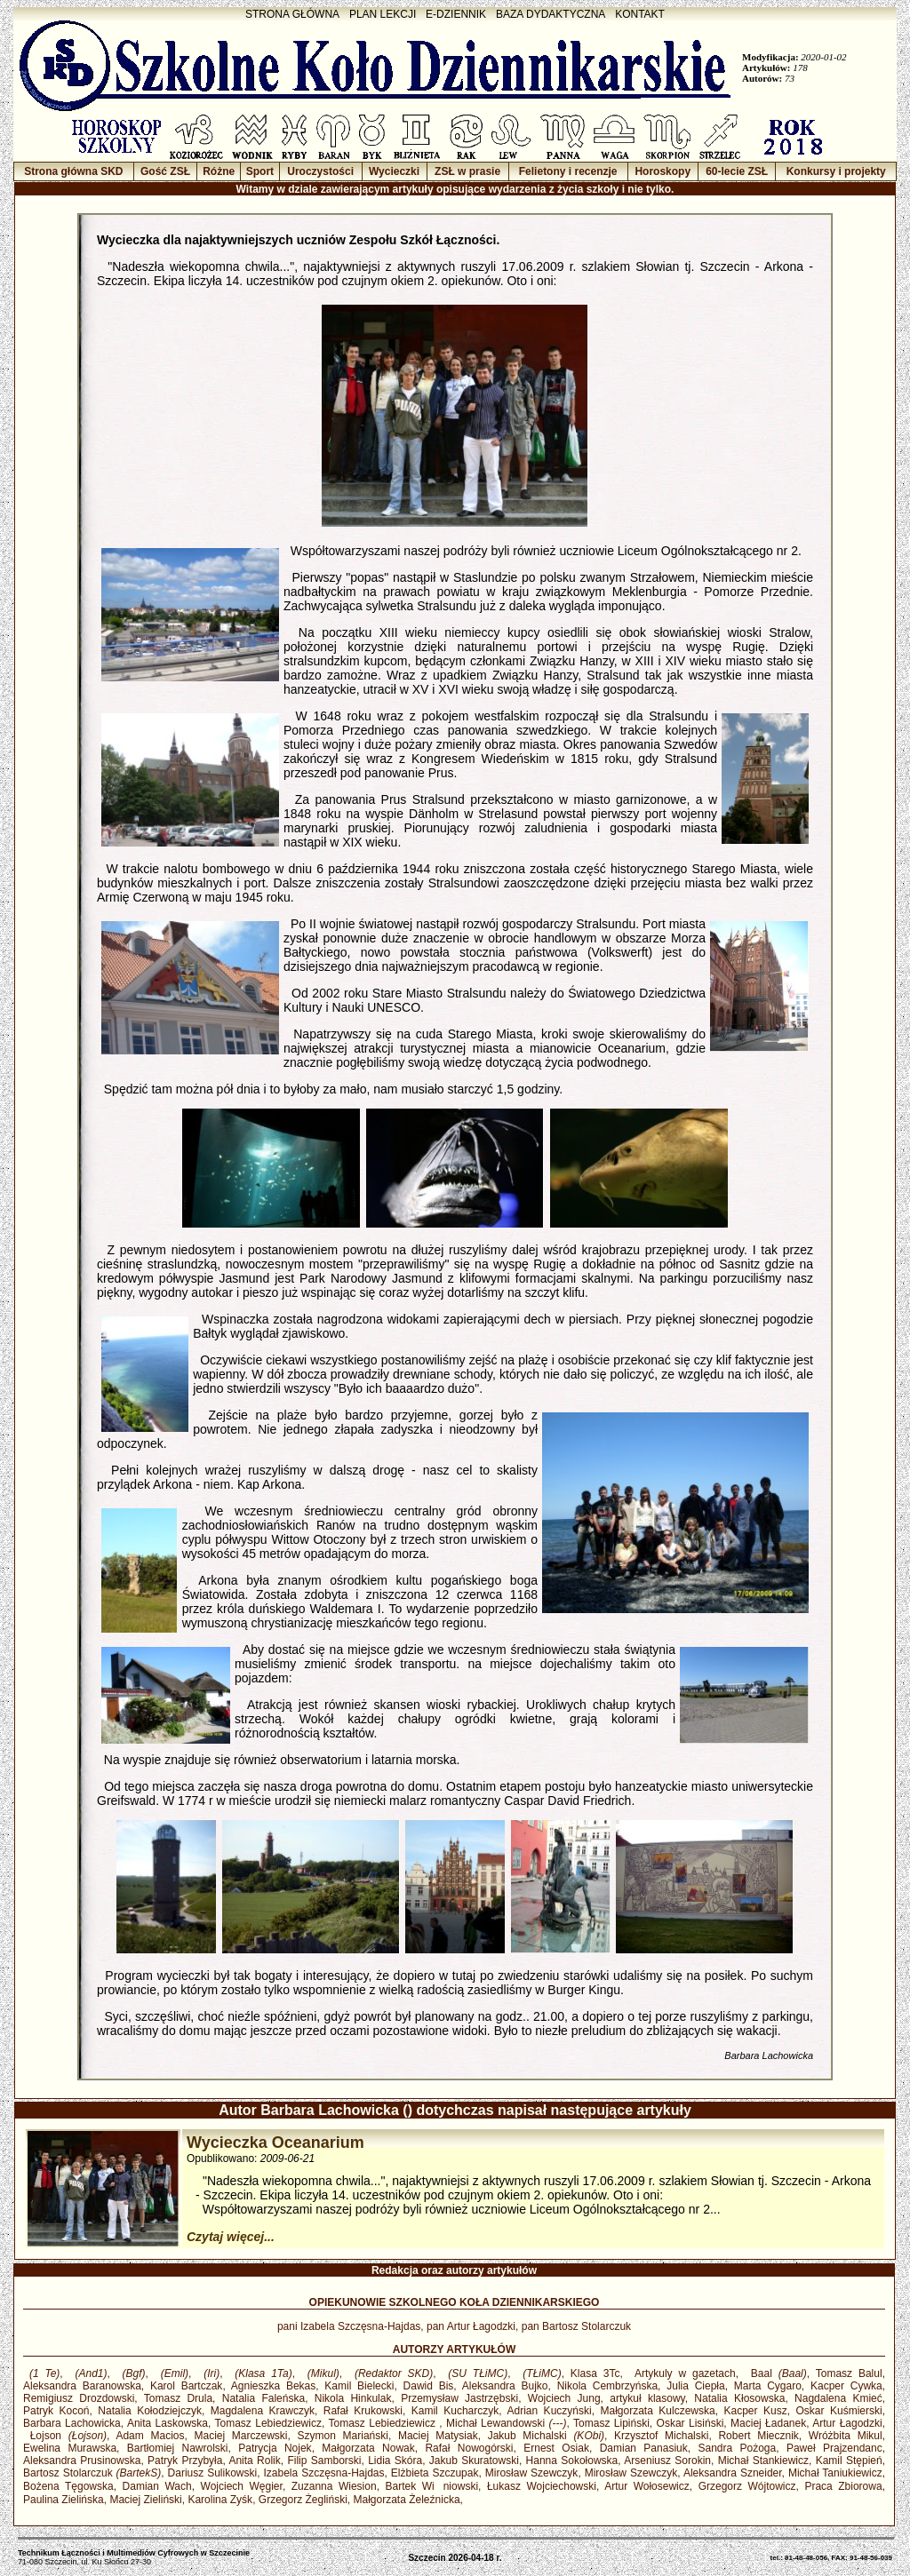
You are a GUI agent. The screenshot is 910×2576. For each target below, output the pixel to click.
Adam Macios (150, 2435)
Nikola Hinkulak (353, 2398)
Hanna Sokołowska (572, 2460)
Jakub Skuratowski (474, 2460)
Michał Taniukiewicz (835, 2473)
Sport (260, 171)
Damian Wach (157, 2486)
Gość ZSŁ (165, 171)
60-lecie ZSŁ (737, 171)
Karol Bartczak (186, 2386)
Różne (219, 171)
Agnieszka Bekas (273, 2386)
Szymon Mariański (343, 2435)
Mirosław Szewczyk (532, 2473)
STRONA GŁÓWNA (292, 14)
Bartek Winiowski (432, 2486)
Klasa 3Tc (595, 2373)
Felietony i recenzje (568, 171)
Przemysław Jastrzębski (459, 2398)
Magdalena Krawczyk (263, 2411)
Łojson (65, 2435)
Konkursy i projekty (836, 171)
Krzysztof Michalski (661, 2435)
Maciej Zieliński (145, 2499)
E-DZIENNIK (456, 14)
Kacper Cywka (846, 2386)
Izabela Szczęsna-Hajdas (323, 2473)
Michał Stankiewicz (763, 2460)
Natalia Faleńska (263, 2398)
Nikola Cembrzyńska (607, 2386)
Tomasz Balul (849, 2373)
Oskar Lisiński (690, 2423)
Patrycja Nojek (274, 2448)
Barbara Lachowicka (72, 2423)
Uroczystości (320, 171)
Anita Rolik (254, 2460)
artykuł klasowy (647, 2398)
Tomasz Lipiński (611, 2423)
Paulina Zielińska (63, 2499)
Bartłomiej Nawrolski (177, 2448)
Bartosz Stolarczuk (92, 2473)
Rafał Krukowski (363, 2411)
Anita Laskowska (167, 2423)
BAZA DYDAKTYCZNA (550, 14)
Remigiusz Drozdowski (78, 2398)
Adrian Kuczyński (549, 2411)
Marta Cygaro (768, 2386)
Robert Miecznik (758, 2435)
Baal (776, 2373)
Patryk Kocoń (56, 2411)
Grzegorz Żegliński (303, 2499)
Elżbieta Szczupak (435, 2473)
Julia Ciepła (695, 2386)
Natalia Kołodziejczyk (150, 2411)
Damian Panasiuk (644, 2448)
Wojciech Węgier (242, 2486)
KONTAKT (640, 14)
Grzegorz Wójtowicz (747, 2486)
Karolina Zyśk (220, 2499)
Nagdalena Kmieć (838, 2398)
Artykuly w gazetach (682, 2373)
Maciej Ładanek (768, 2423)
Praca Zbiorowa (843, 2486)
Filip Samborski (324, 2460)
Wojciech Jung (564, 2398)
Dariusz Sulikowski (213, 2473)
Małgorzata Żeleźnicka (407, 2499)
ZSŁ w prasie (467, 171)
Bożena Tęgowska (68, 2486)
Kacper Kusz (755, 2411)
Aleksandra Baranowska (82, 2386)
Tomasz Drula (178, 2398)
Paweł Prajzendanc (834, 2448)
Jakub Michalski (546, 2435)
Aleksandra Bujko (505, 2386)
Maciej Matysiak (438, 2435)
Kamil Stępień (849, 2460)
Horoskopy (662, 171)
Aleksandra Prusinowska (81, 2460)
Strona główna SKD (73, 171)
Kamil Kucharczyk (455, 2411)
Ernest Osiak (556, 2448)
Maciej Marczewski (241, 2435)
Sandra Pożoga (737, 2448)
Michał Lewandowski (506, 2423)
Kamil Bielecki (359, 2386)
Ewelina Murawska (69, 2448)
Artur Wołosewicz (647, 2486)
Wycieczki (394, 171)
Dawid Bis (428, 2386)
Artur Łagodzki (847, 2423)
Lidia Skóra (395, 2460)
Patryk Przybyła (185, 2460)
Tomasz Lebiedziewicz (268, 2423)
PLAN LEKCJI (382, 14)
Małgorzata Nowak (368, 2448)
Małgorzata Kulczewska (657, 2411)
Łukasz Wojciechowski (541, 2486)
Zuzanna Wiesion (334, 2486)
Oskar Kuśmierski (839, 2411)
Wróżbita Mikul (845, 2435)
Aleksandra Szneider (732, 2473)
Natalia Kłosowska (739, 2398)
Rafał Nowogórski (469, 2448)
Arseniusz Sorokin (667, 2460)
